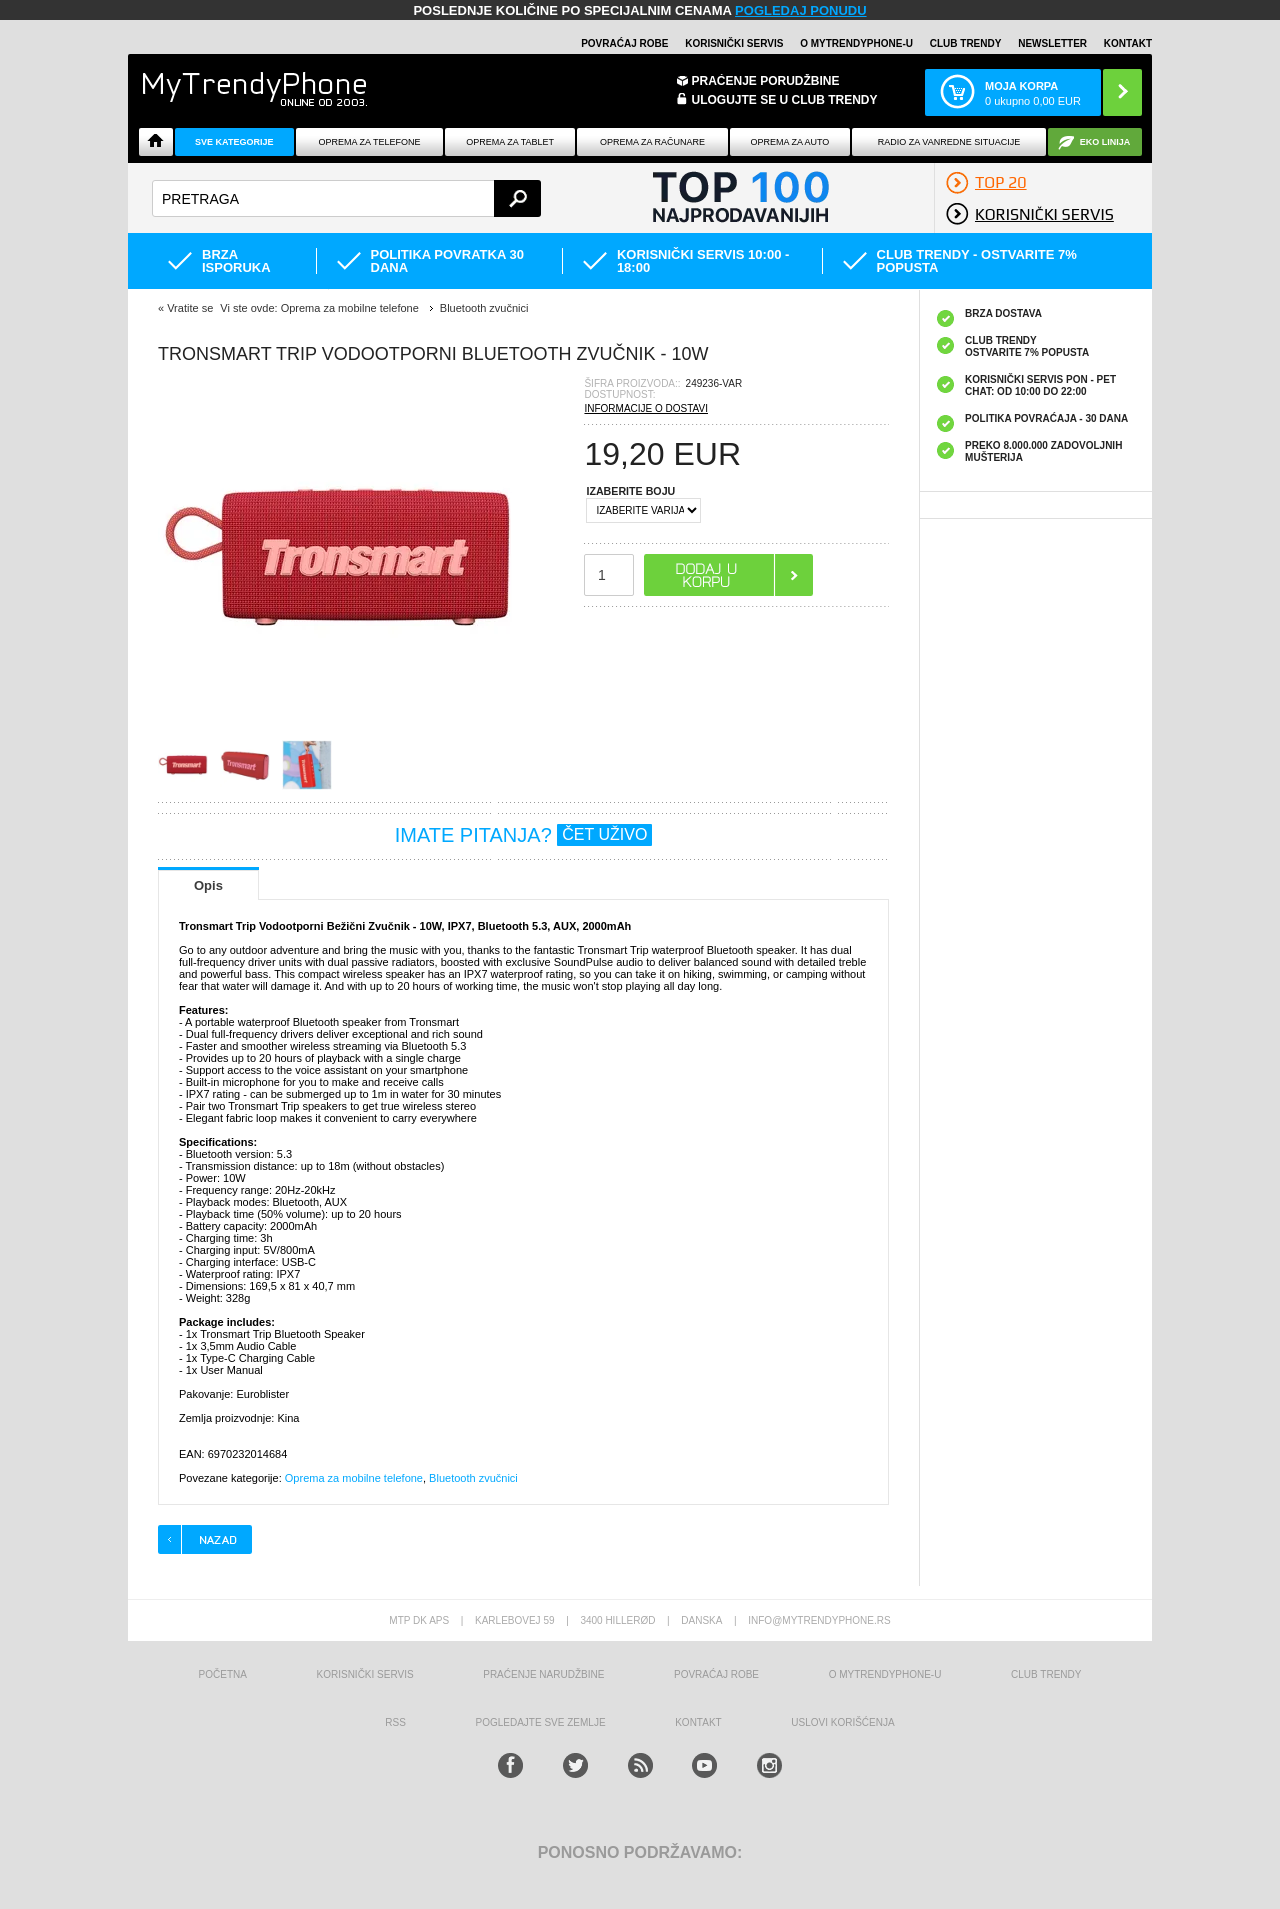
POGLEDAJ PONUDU (800, 10)
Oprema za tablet (510, 142)
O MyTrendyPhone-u (856, 43)
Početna (223, 1674)
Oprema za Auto (790, 142)
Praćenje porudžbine (766, 81)
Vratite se (190, 308)
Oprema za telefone (370, 142)
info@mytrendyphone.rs (819, 1620)
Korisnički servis (734, 43)
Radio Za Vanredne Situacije (949, 142)
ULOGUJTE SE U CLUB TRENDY (785, 100)
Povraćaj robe (624, 43)
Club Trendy (966, 43)
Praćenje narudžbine (543, 1674)
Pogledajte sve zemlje (541, 1722)
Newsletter (1052, 43)
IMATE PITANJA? (524, 835)
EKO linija (1105, 142)
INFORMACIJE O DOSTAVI (646, 408)
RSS (395, 1722)
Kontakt (1128, 43)
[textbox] (346, 198)
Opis (208, 885)
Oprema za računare (652, 142)
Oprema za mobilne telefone (354, 1478)
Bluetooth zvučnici (473, 1478)
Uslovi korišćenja (842, 1722)
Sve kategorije (234, 142)
